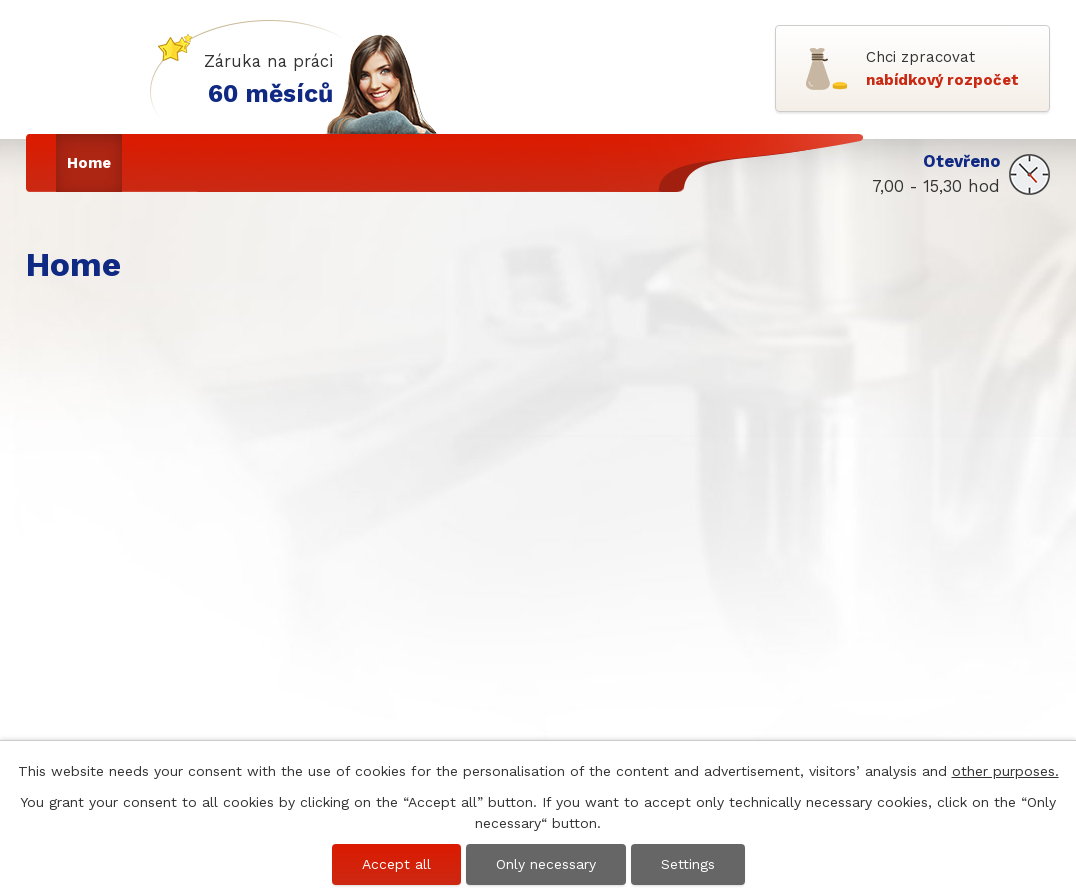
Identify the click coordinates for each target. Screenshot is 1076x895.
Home (89, 163)
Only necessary (546, 864)
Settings (688, 864)
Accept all (396, 864)
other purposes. (1005, 771)
